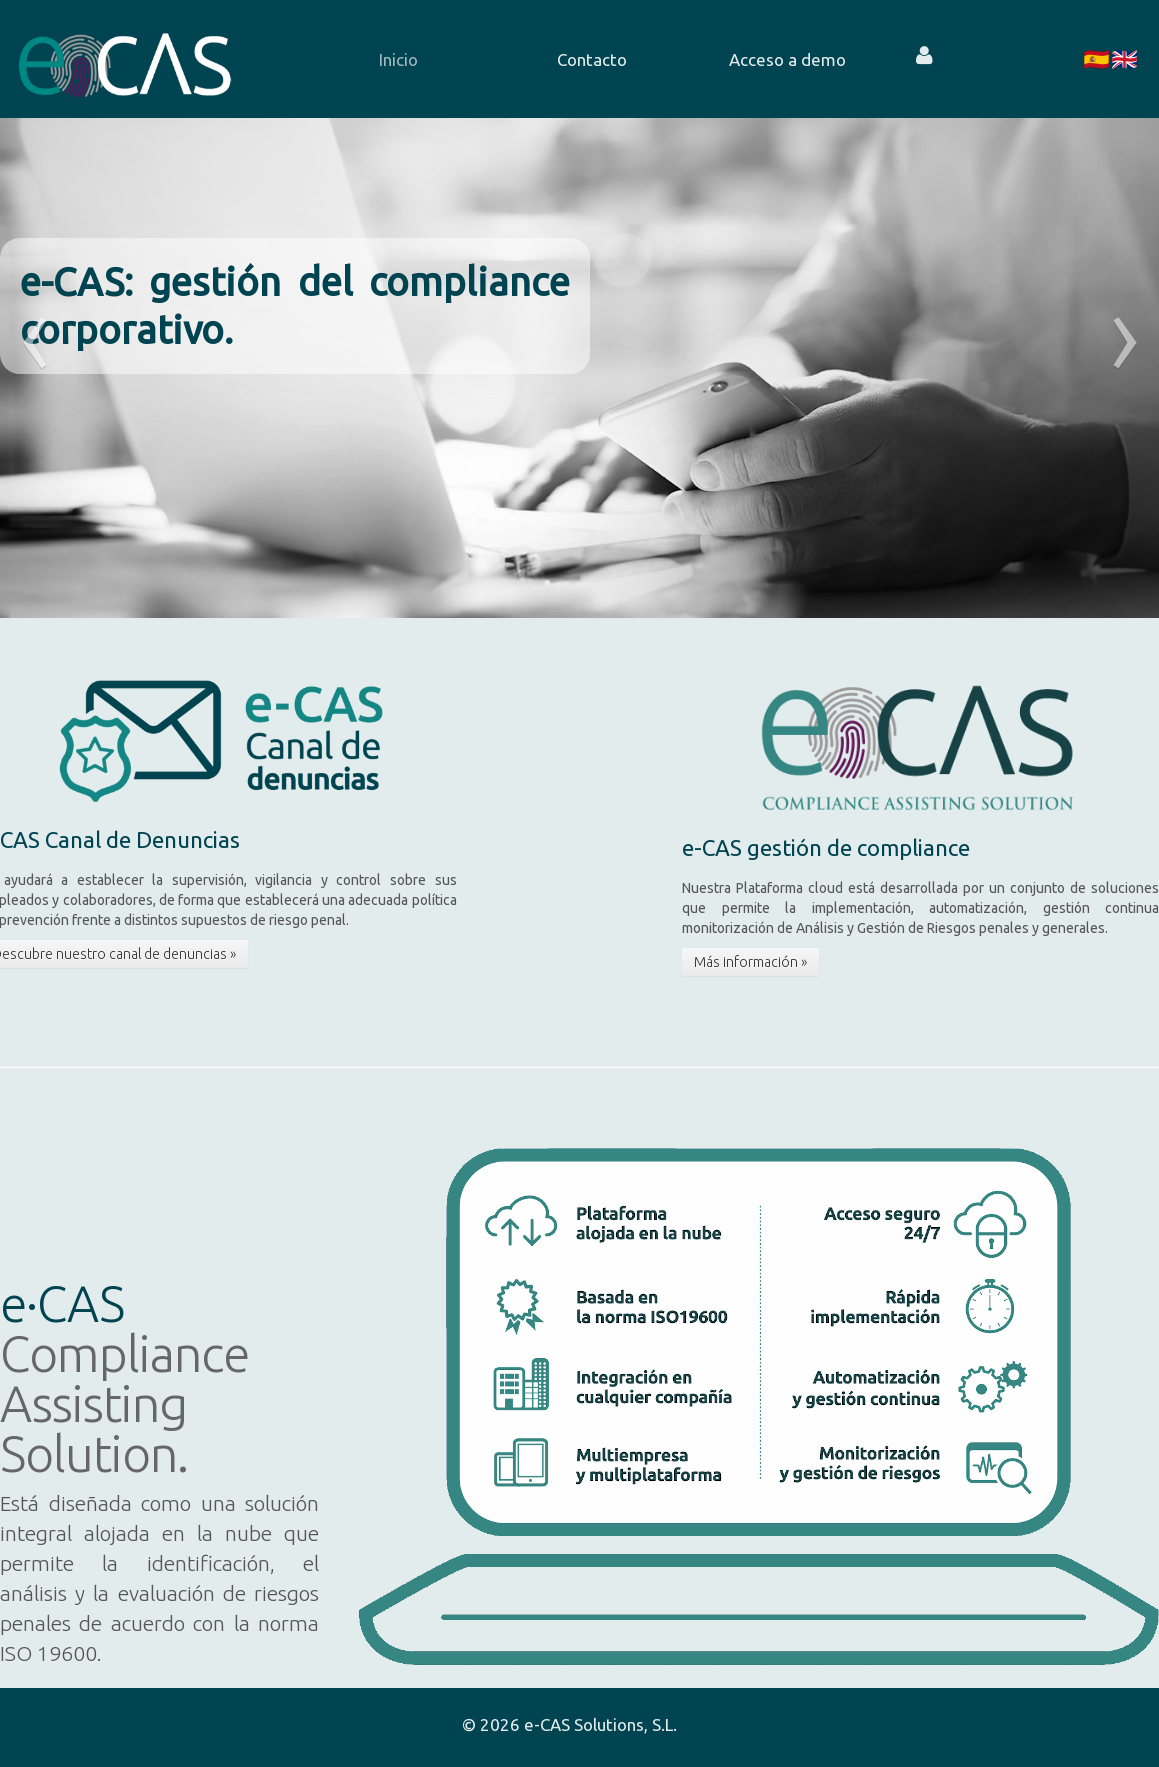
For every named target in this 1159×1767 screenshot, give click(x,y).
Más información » (750, 962)
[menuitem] (397, 59)
